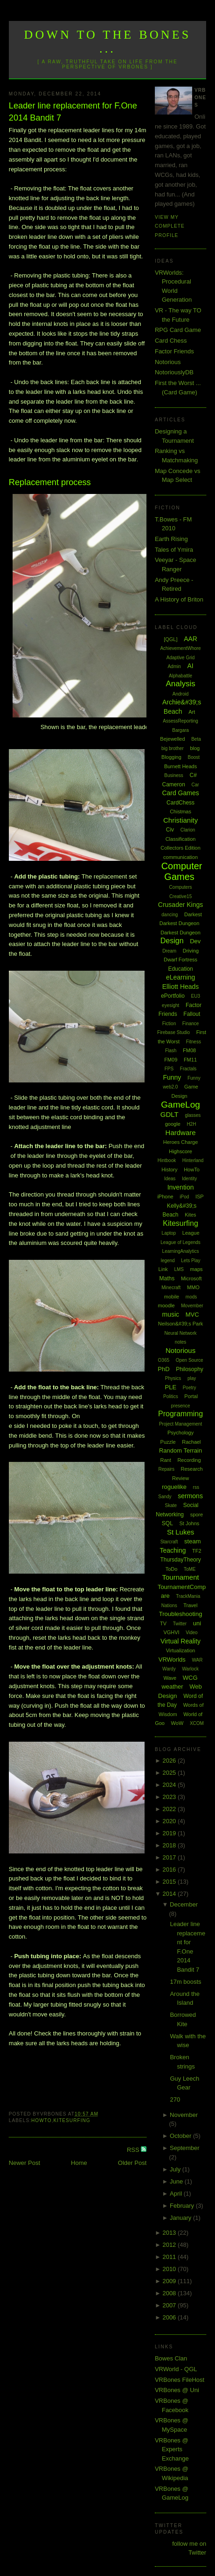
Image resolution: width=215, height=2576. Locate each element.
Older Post (132, 2162)
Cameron (173, 784)
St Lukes (180, 1532)
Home (79, 2162)
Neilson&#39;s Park (180, 1323)
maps (196, 1269)
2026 (170, 1760)
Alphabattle (180, 675)
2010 (170, 2268)
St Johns (189, 1523)
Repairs (166, 1469)
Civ (170, 829)
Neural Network (181, 1333)
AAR (190, 638)
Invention (180, 1187)
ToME (190, 1569)
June (177, 2181)
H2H (191, 1124)
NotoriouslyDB (174, 372)
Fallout (191, 1014)
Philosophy (189, 1369)
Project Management (180, 1424)
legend (168, 1260)
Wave (170, 1678)
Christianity (180, 820)
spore (196, 1514)
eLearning (180, 977)
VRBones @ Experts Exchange (172, 2449)
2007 (170, 2305)
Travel (190, 1605)
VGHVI (171, 1632)
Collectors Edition (180, 848)
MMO (193, 1287)
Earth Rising (171, 538)
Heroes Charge (180, 1142)
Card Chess (171, 340)
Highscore (180, 1151)
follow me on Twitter (189, 2548)
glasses (193, 1115)
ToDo (172, 1569)
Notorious (168, 361)
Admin (173, 666)
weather (172, 1686)
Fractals (188, 1068)
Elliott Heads (180, 986)
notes (180, 1342)
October (181, 2135)
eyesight (170, 1005)
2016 (170, 1869)
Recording (189, 1460)
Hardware (181, 1132)
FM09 (170, 1059)
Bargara (180, 730)
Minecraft (170, 1287)
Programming (180, 1414)
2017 (170, 1857)
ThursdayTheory (180, 1559)
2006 (170, 2317)
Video (191, 1632)
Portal (191, 1396)
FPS (169, 1068)
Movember (192, 1305)
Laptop (169, 1233)
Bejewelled (172, 739)
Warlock (190, 1668)
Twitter (180, 1623)
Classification (181, 839)
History (169, 1169)
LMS (179, 1269)
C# (192, 775)
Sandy (164, 1496)
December (184, 1904)
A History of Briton (179, 599)
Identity (189, 1178)
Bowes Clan (171, 2358)
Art (191, 712)
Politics (170, 1396)
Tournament (180, 1577)
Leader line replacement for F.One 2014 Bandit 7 (73, 111)
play (191, 1378)
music (171, 1314)
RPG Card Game (178, 329)
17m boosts (185, 1981)
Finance (190, 1023)
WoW (177, 1723)
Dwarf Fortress (180, 959)
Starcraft (169, 1541)
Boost (194, 757)
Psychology (180, 1432)
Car (195, 784)
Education (180, 969)
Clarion (187, 829)
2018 (170, 1845)
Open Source (189, 1360)
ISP (199, 1196)
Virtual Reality (180, 1641)
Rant (165, 1460)
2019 (170, 1833)
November (184, 2114)
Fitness (193, 1041)
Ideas (169, 1178)
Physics (173, 1378)
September (185, 2147)
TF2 (196, 1551)
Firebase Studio (173, 1032)
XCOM (197, 1723)
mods (191, 1296)
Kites (190, 1214)
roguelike (174, 1486)
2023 (170, 1796)
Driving (191, 950)
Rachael (191, 1442)
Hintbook (167, 1160)
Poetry (189, 1387)
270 (175, 2099)
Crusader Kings (180, 904)
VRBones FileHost (179, 2379)
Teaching (173, 1550)
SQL (167, 1523)
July (176, 2169)
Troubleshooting (180, 1613)
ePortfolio (173, 996)
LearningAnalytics (180, 1251)
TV (163, 1623)
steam (192, 1541)
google (172, 1124)
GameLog (180, 1104)
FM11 (190, 1059)
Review (180, 1478)
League (191, 1233)
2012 (170, 2244)
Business (173, 775)
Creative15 (180, 896)
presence (180, 1405)
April (177, 2193)
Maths (167, 1278)
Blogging (171, 757)
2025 (170, 1772)
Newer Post (24, 2162)
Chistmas (180, 811)
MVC (192, 1314)
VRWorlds (172, 1659)
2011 (170, 2256)
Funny (172, 1077)
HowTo (41, 2120)
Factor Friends (174, 351)
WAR (197, 1660)
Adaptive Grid (180, 657)
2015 (170, 1881)
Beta (196, 739)
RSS (134, 2149)
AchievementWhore (180, 648)
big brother (172, 748)
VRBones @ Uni (177, 2390)
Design (172, 941)
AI (190, 665)
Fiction (169, 1023)
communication (180, 857)
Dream (169, 950)
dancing (169, 914)
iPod (184, 1196)
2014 (170, 1893)
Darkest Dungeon (180, 932)
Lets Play (190, 1260)
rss (196, 1487)
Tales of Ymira (174, 549)
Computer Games (181, 871)
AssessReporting (180, 720)
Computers (180, 887)
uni (197, 1623)
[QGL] (170, 639)
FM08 (189, 1050)
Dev (195, 941)
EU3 (195, 996)
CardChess (180, 802)
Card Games (180, 793)
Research (192, 1469)
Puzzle (168, 1442)
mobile (171, 1296)
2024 (170, 1784)
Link (163, 1269)
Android (180, 693)
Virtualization (180, 1650)
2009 (170, 2281)
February (183, 2205)
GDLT (169, 1114)
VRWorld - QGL (176, 2369)
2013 (170, 2232)
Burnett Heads (180, 766)
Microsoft (191, 1278)
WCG (190, 1677)
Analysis (180, 683)
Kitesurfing (72, 2120)
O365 (163, 1360)
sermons (190, 1496)
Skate (171, 1505)
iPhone (165, 1196)
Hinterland (193, 1160)
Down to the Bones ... (107, 41)
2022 (170, 1808)
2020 (170, 1821)
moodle (166, 1305)
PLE (171, 1387)
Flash (170, 1050)
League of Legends (180, 1242)
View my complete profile (170, 226)
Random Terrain (180, 1450)
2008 (170, 2293)
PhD (163, 1369)
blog (195, 748)
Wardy (169, 1668)
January (181, 2217)
